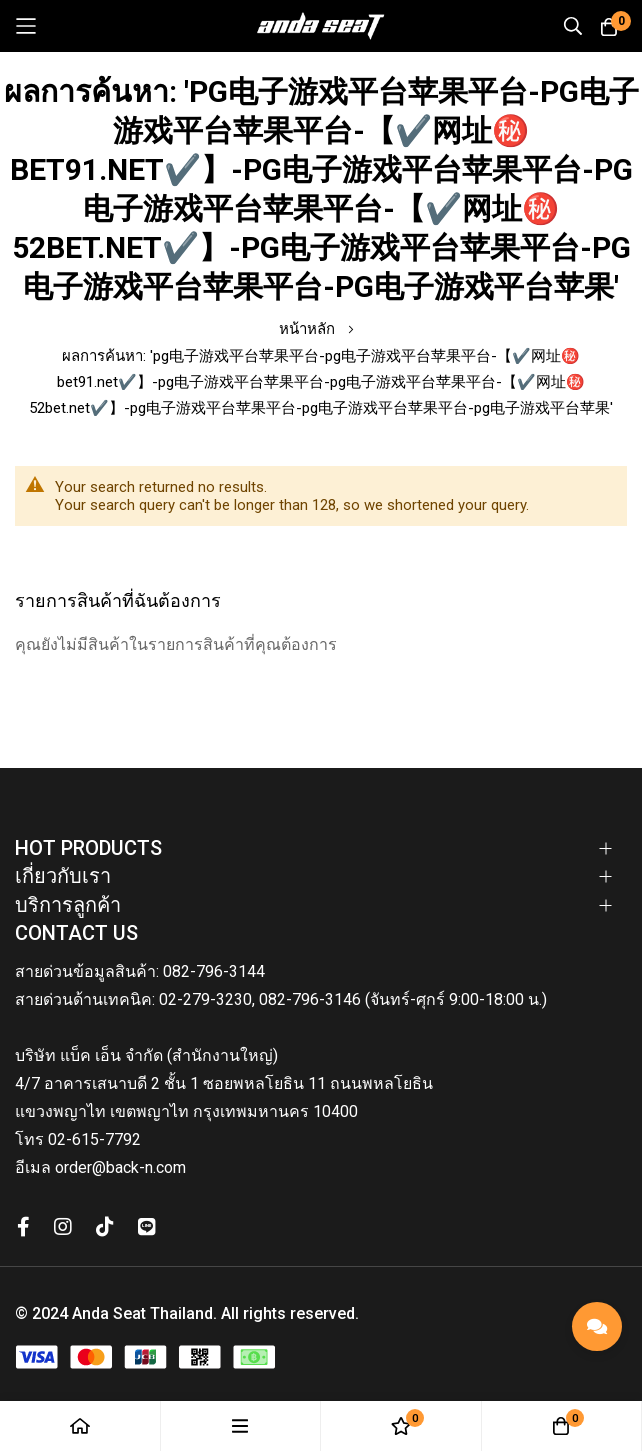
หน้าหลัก (309, 329)
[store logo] (321, 26)
